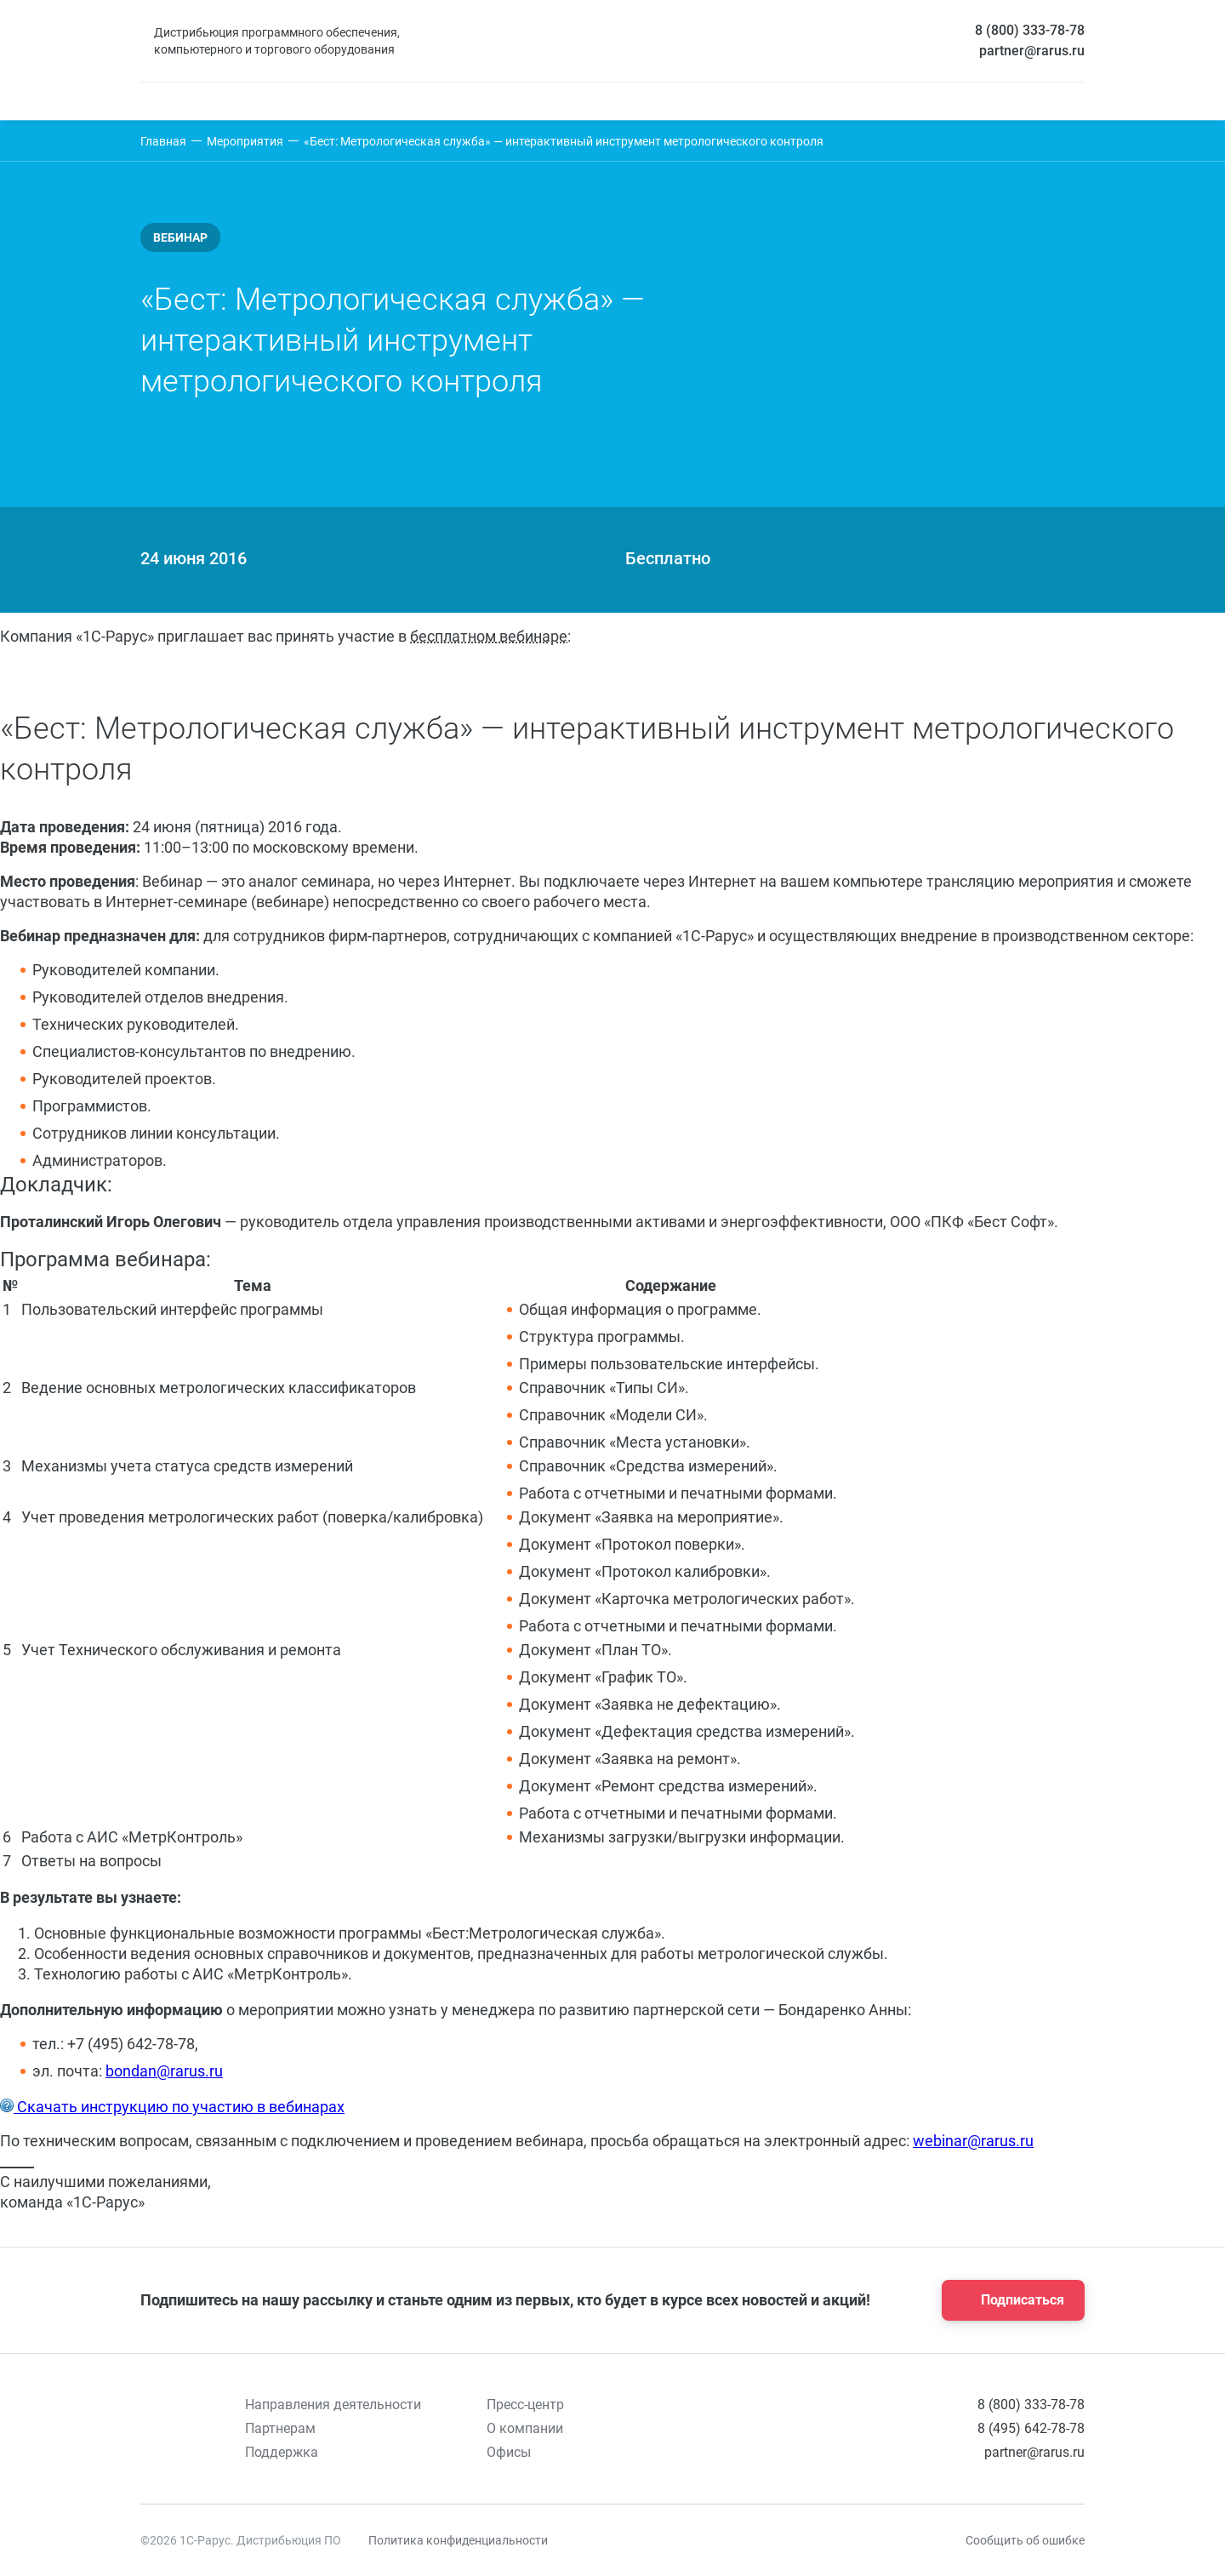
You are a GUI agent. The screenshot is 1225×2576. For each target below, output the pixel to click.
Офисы (509, 2452)
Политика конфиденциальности (458, 2540)
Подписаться (1008, 2300)
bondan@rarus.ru (164, 2071)
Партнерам (280, 2428)
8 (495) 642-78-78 (1031, 2428)
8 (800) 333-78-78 (1030, 30)
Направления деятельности (333, 2404)
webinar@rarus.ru (973, 2141)
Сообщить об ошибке (1025, 2540)
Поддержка (281, 2452)
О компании (525, 2428)
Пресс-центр (525, 2404)
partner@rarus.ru (1032, 51)
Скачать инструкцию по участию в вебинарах (179, 2107)
